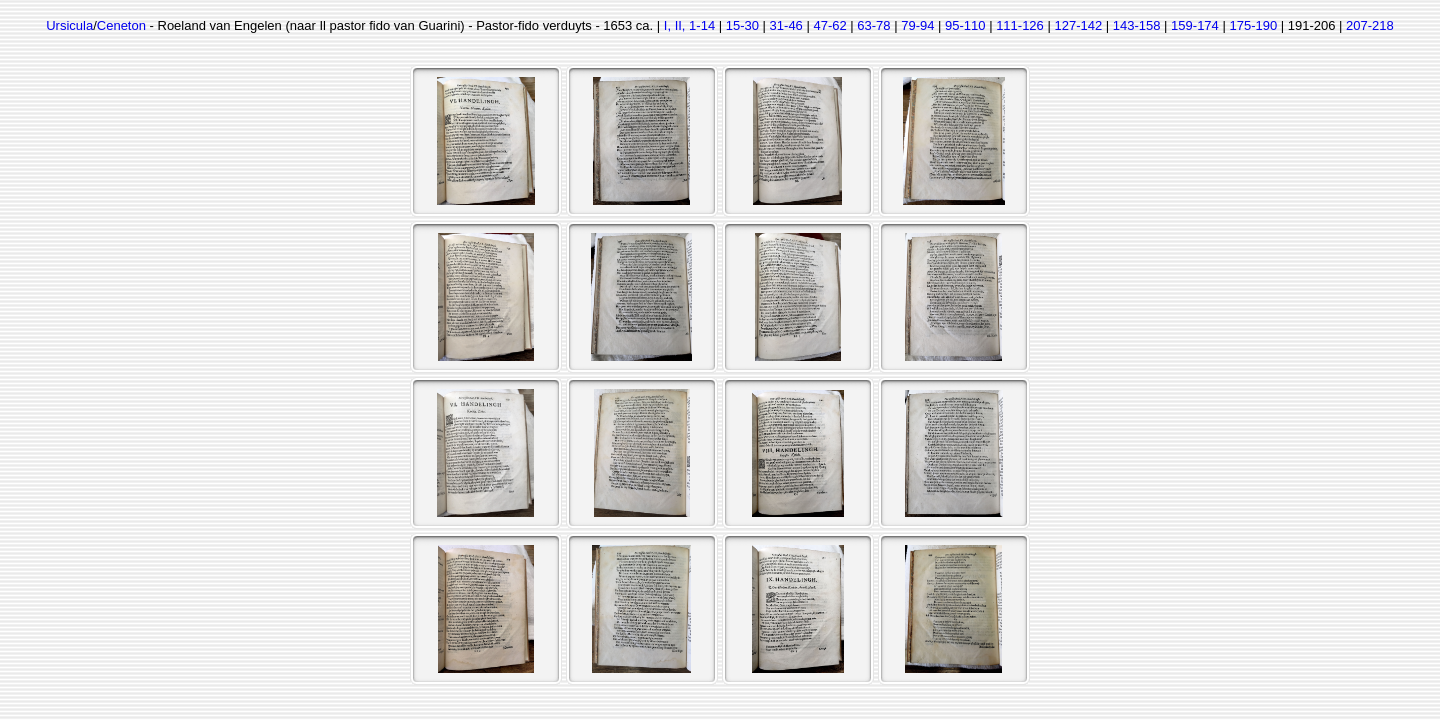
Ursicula (69, 25)
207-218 (1370, 25)
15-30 (742, 25)
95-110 (965, 25)
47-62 (829, 25)
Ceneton (121, 25)
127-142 (1078, 25)
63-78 (873, 25)
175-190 (1253, 25)
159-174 (1195, 25)
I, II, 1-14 (689, 25)
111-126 (1020, 25)
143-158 (1137, 25)
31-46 (786, 25)
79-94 (917, 25)
